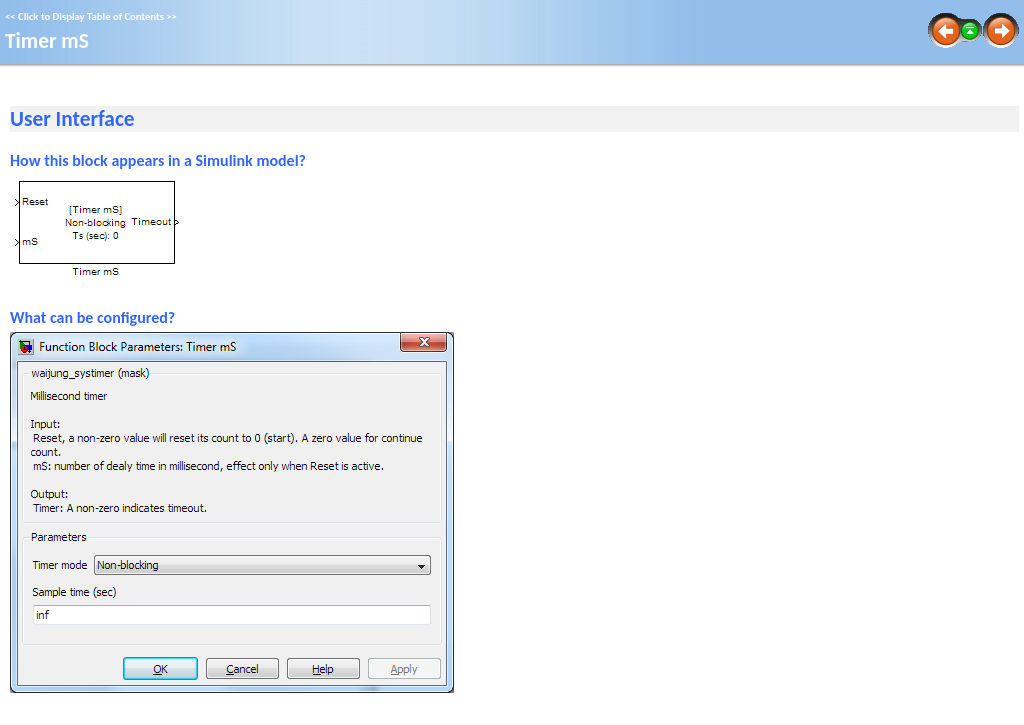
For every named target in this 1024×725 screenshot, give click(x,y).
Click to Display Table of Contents (91, 16)
